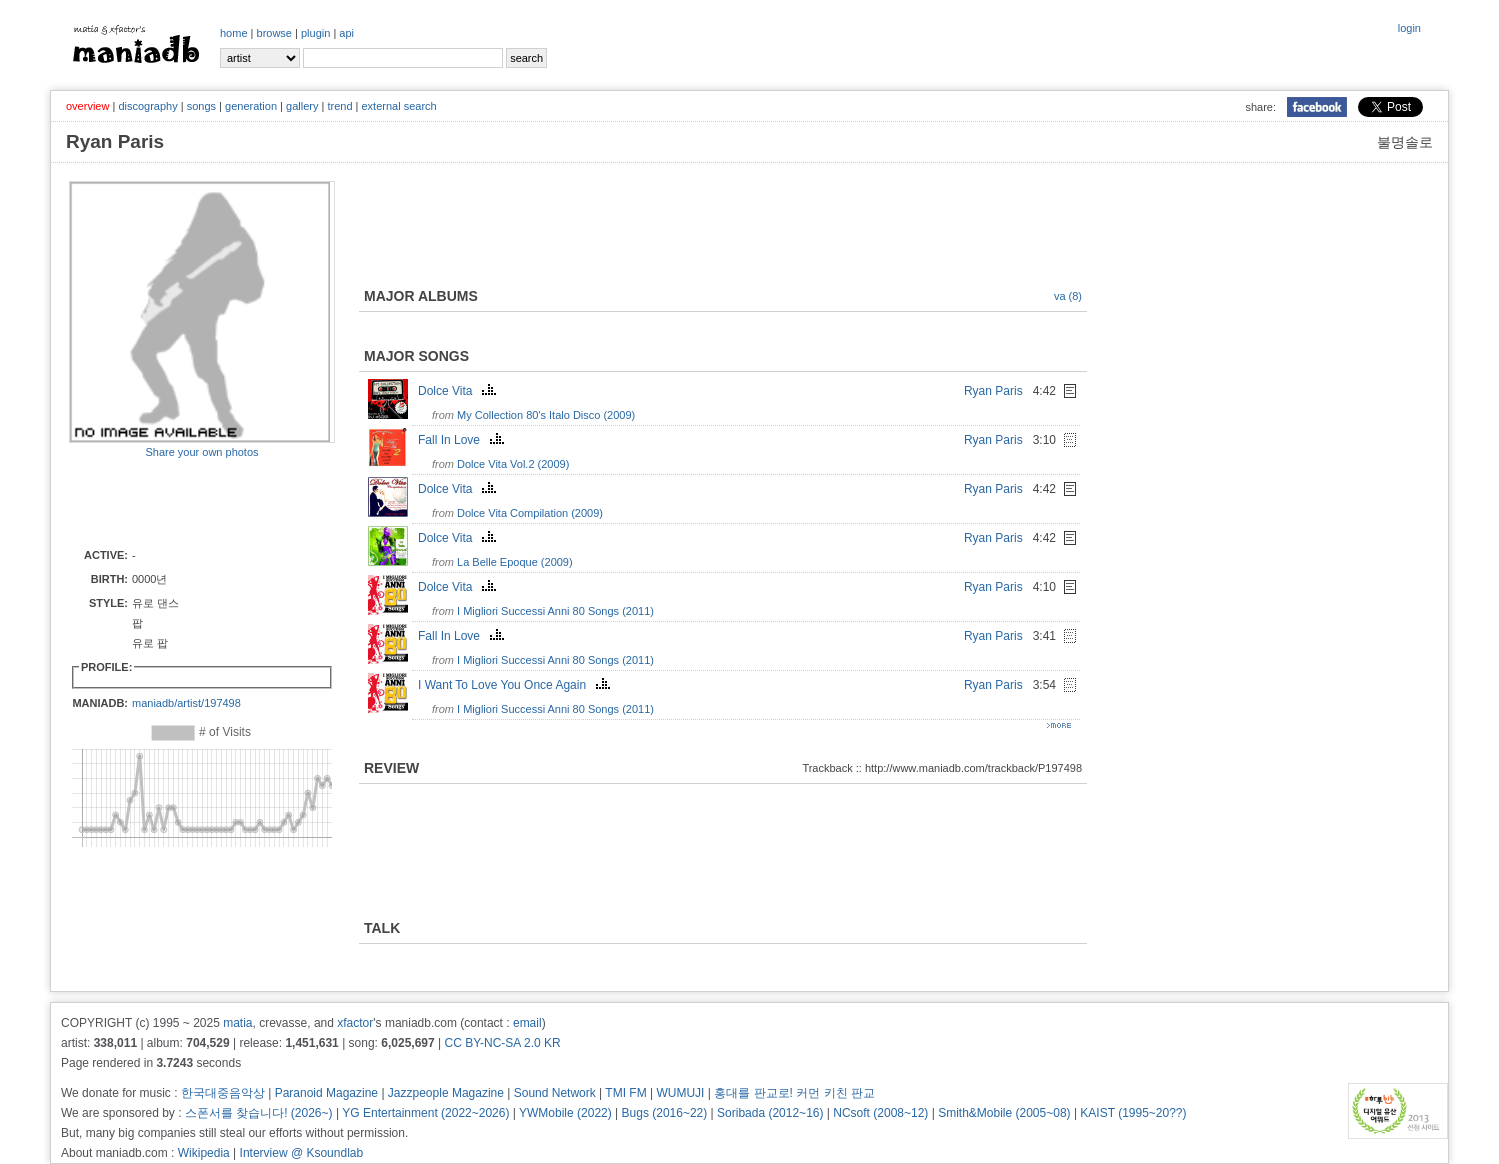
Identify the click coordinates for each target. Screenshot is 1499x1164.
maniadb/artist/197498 (186, 703)
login (1409, 28)
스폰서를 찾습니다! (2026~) (259, 1113)
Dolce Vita (459, 391)
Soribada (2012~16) (770, 1113)
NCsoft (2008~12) (880, 1113)
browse (274, 33)
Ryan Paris (993, 391)
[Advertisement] (186, 502)
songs (201, 106)
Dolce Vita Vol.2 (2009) (513, 464)
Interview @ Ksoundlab (302, 1153)
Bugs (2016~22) (665, 1113)
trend (339, 106)
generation (251, 106)
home (234, 33)
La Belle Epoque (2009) (515, 562)
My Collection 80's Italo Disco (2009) (546, 415)
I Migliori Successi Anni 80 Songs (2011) (555, 611)
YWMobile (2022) (565, 1113)
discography (147, 106)
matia (237, 1023)
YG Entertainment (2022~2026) (425, 1113)
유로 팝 (150, 643)
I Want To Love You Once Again (516, 685)
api (346, 33)
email (527, 1023)
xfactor (355, 1023)
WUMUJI (680, 1093)
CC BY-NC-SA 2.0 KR (502, 1043)
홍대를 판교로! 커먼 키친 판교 (794, 1093)
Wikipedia (204, 1153)
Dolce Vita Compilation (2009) (530, 513)
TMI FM (625, 1093)
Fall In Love (463, 440)
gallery (302, 106)
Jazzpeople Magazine (446, 1093)
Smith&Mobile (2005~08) (1004, 1113)
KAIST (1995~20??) (1133, 1113)
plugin (315, 33)
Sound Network (555, 1093)
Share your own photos (201, 452)
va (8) (1068, 296)
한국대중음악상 (223, 1093)
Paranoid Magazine (326, 1093)
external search (398, 106)
